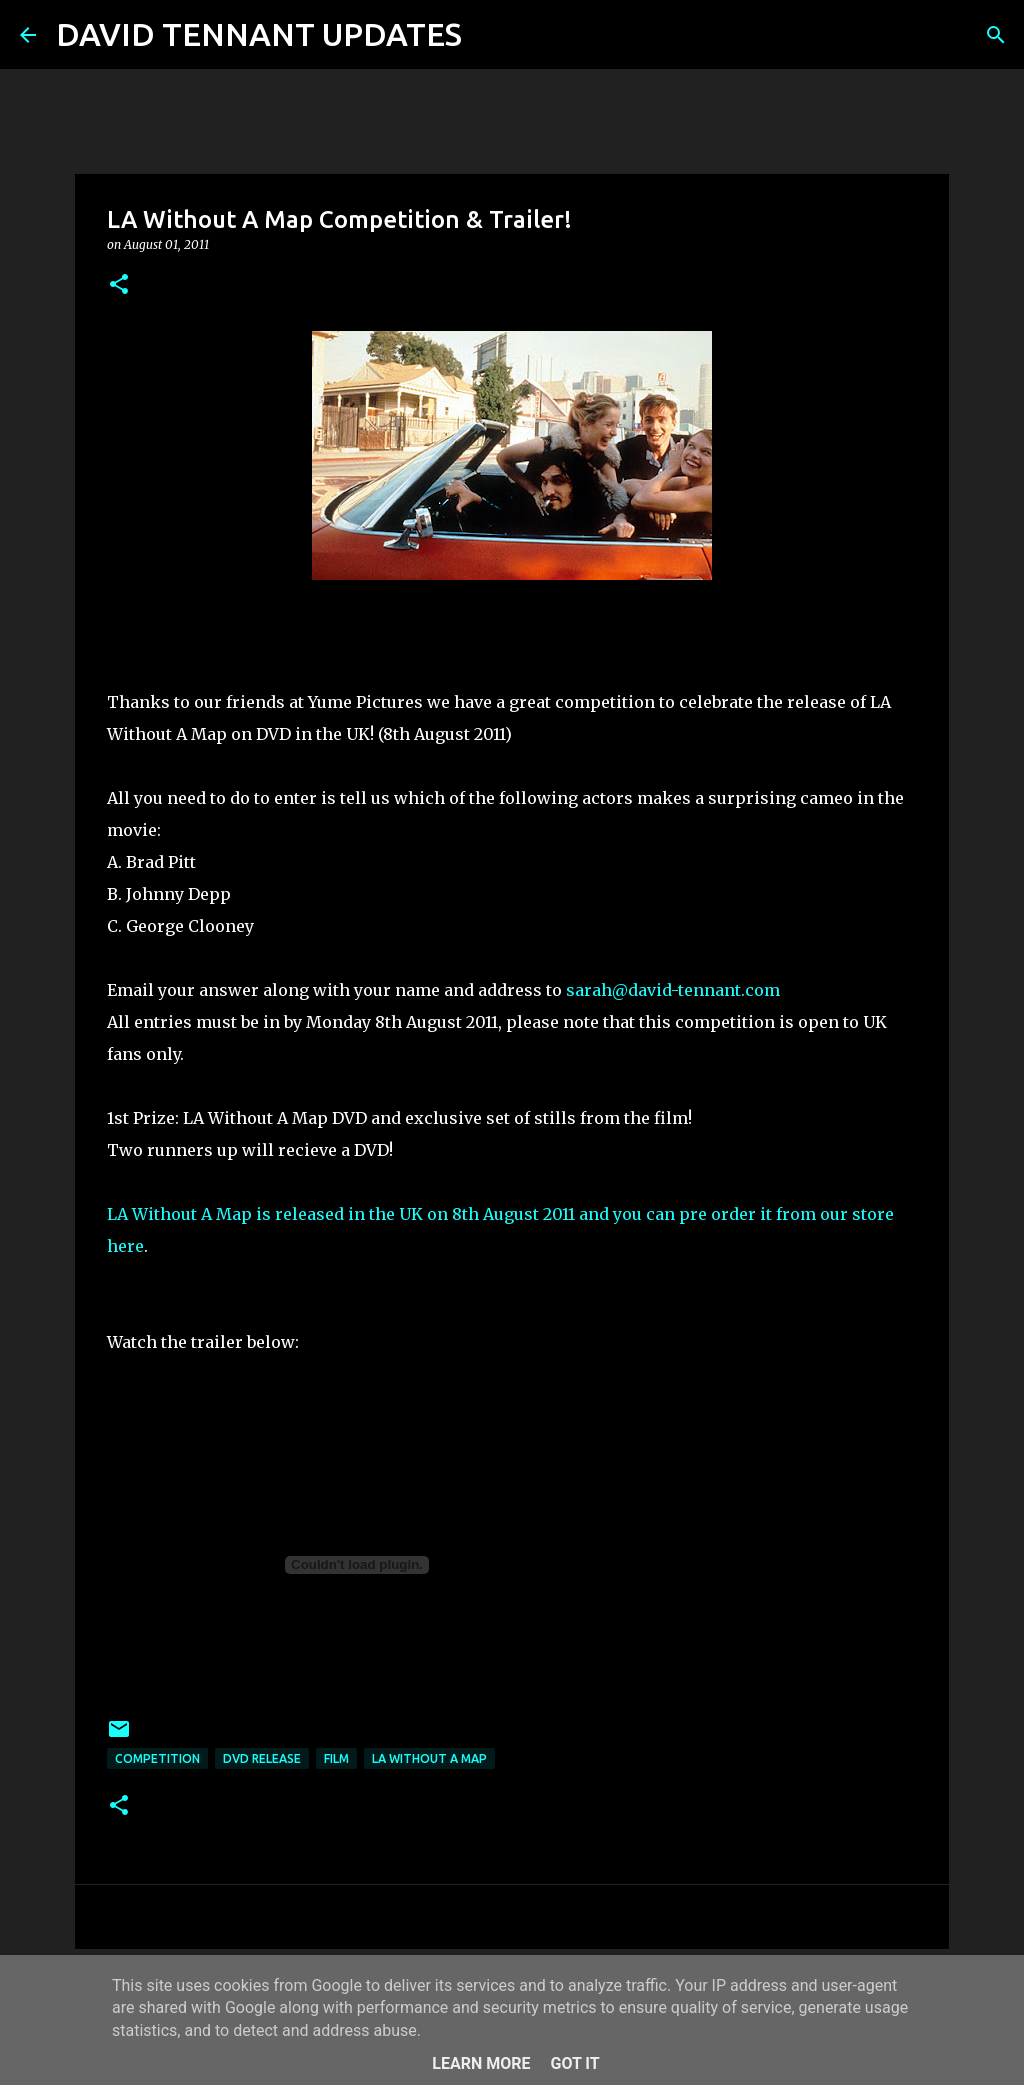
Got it (574, 2063)
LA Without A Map (429, 1758)
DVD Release (262, 1758)
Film (336, 1758)
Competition (157, 1758)
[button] (119, 285)
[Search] (490, 35)
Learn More (481, 2063)
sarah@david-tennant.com (673, 990)
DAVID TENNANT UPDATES (259, 34)
